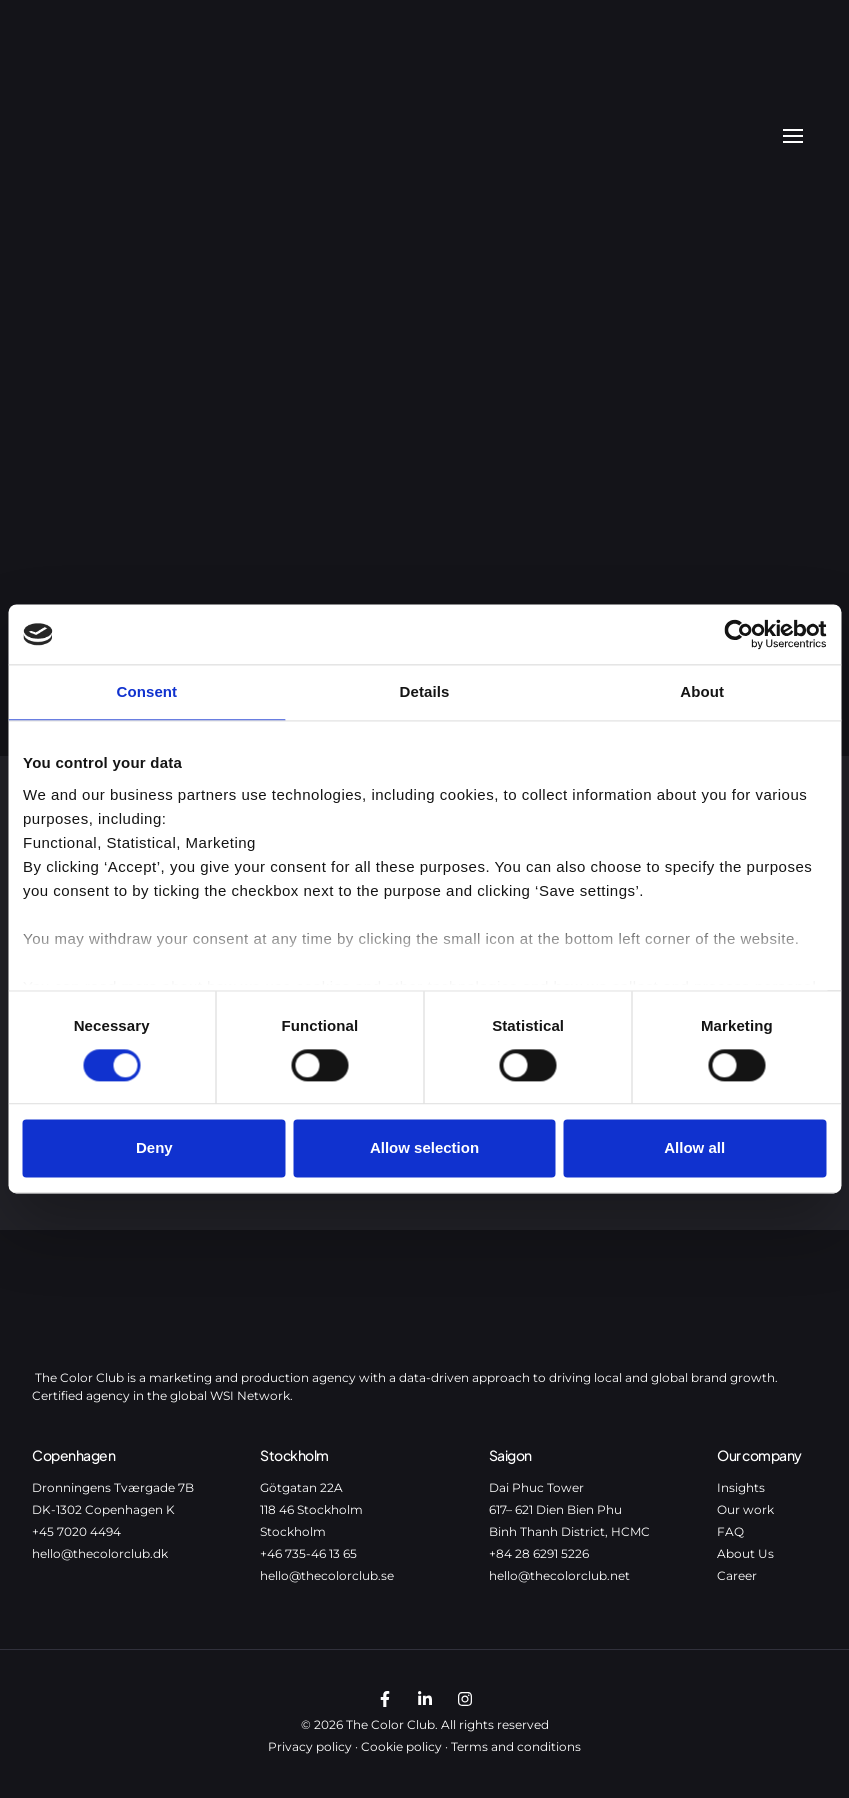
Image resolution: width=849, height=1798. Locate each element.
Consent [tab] (146, 691)
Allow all (694, 1148)
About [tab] (702, 691)
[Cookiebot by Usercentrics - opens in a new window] (738, 634)
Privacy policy (310, 1746)
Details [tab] (425, 691)
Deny (154, 1148)
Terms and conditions (516, 1746)
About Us (745, 1553)
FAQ (730, 1531)
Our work (745, 1509)
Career (737, 1575)
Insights (741, 1487)
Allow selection (424, 1148)
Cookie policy (401, 1746)
